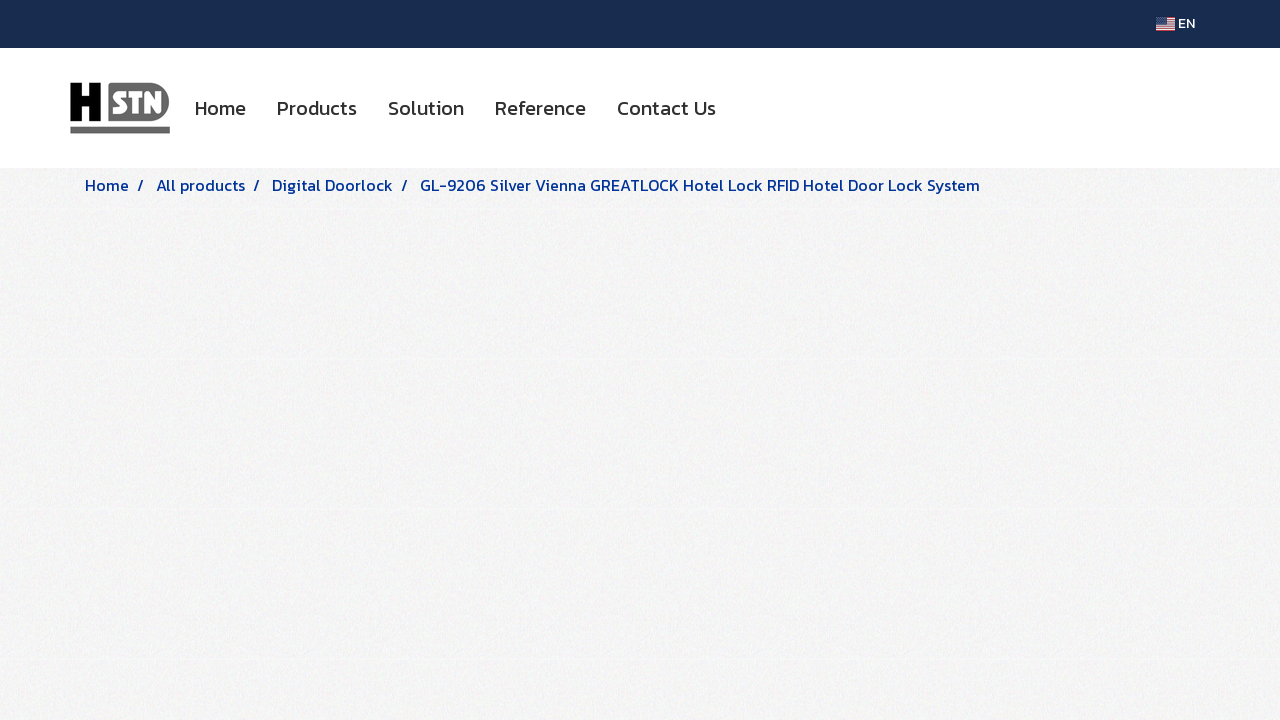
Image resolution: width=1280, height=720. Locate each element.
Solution (426, 108)
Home (220, 108)
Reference (540, 108)
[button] (749, 108)
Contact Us (666, 108)
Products (317, 108)
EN (1175, 23)
